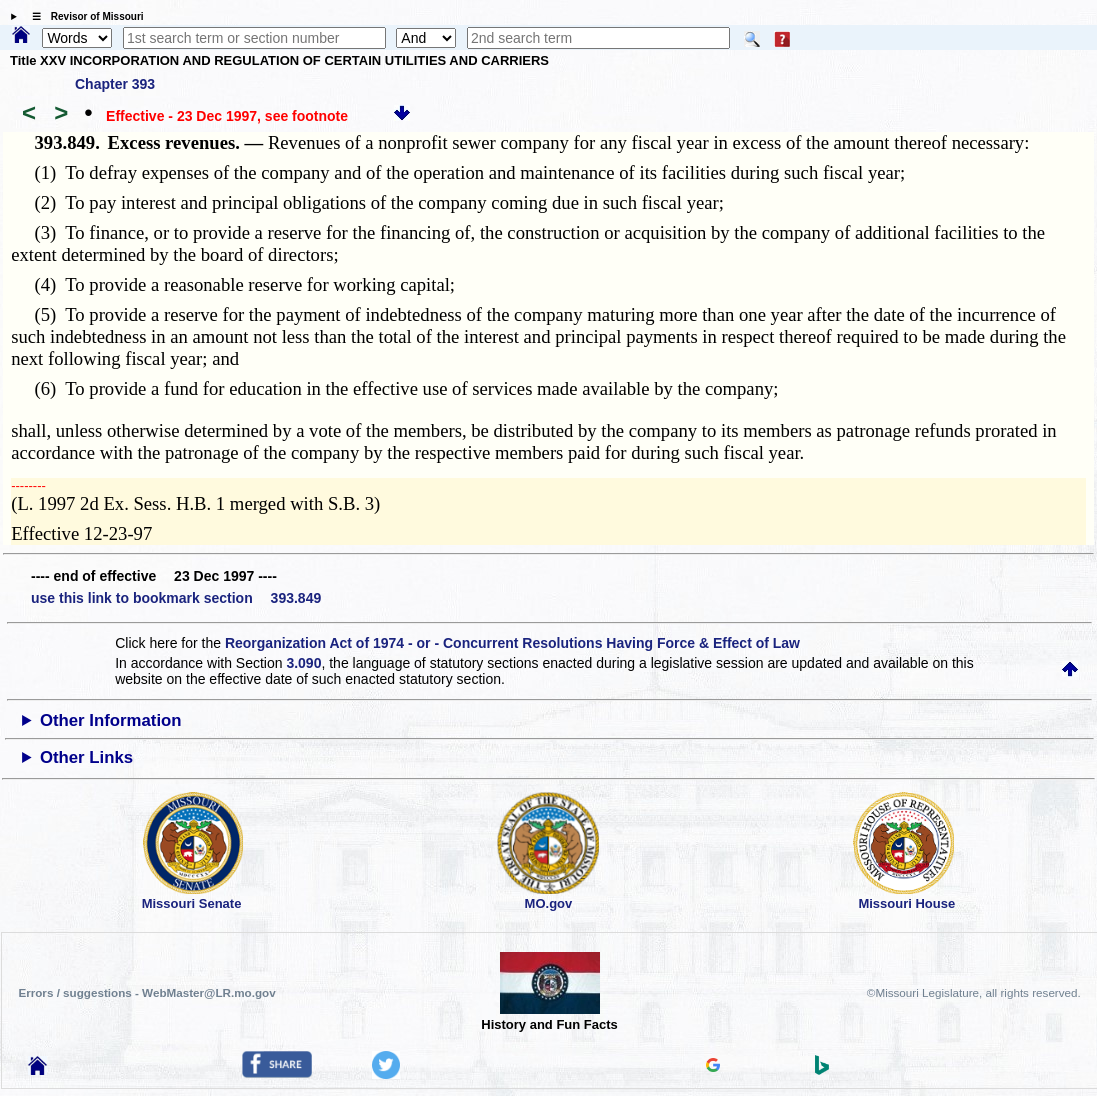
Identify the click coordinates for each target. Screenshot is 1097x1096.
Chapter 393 (115, 84)
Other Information (111, 720)
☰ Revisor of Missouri (83, 16)
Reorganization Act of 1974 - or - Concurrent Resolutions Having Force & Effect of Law (512, 643)
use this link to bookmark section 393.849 (176, 598)
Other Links (86, 757)
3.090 (303, 663)
